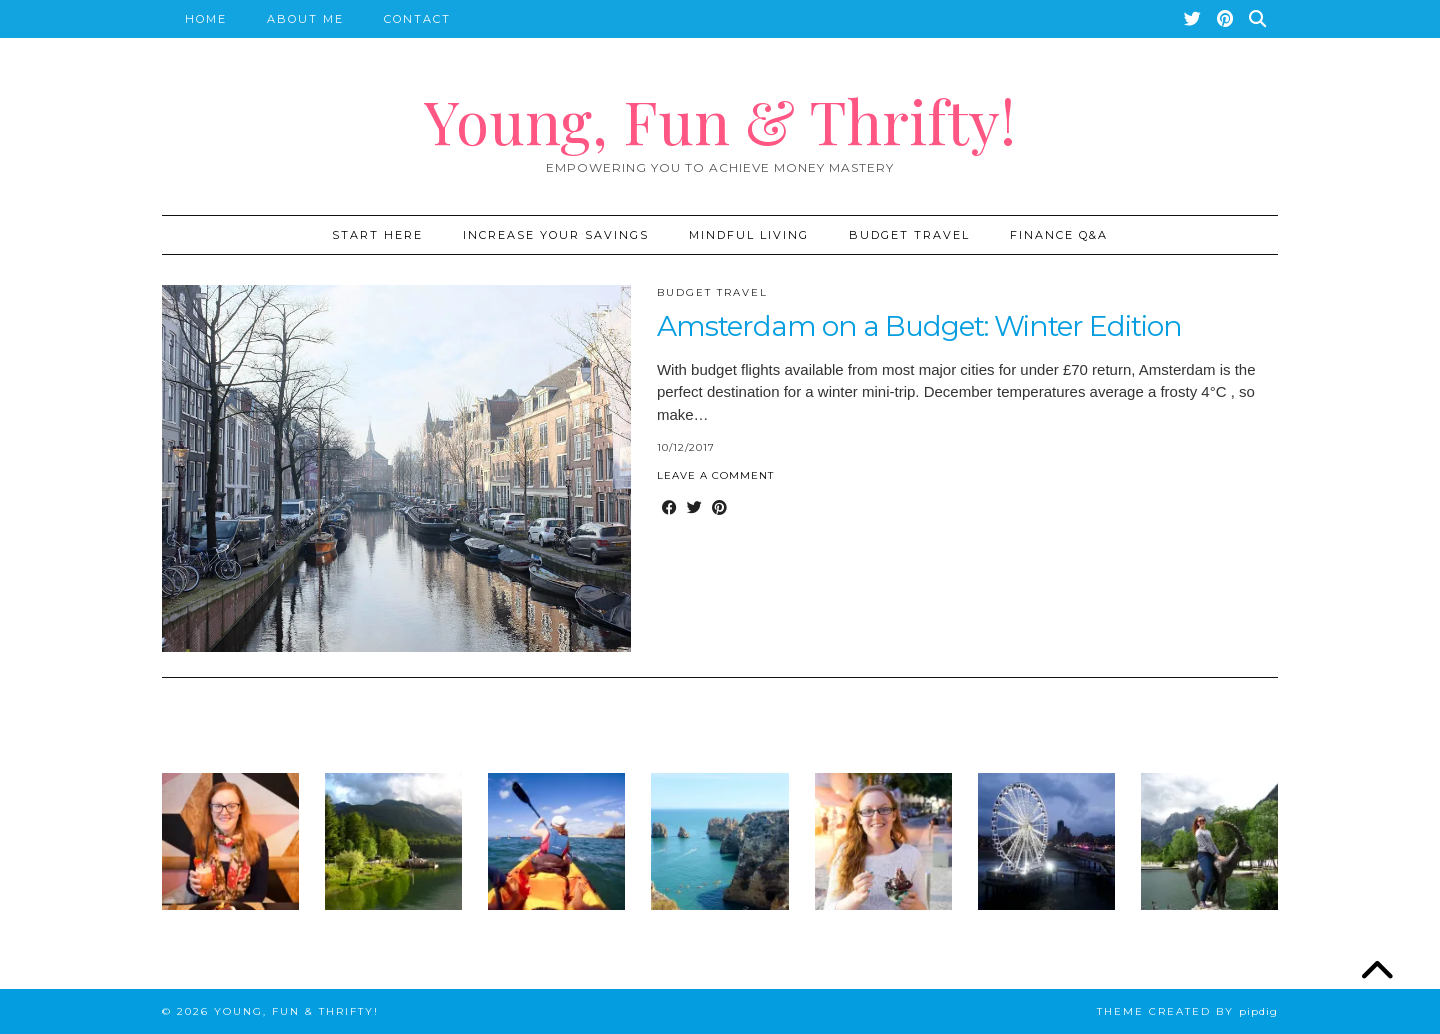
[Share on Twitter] (694, 508)
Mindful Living (749, 235)
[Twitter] (1193, 19)
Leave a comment (715, 475)
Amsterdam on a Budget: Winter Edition (919, 326)
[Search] (1258, 19)
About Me (305, 19)
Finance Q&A (1059, 235)
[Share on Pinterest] (719, 508)
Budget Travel (909, 235)
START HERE (377, 235)
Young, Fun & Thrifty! (720, 120)
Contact (417, 19)
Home (206, 19)
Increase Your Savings (556, 235)
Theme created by (1187, 1011)
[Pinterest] (1226, 19)
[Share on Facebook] (669, 508)
